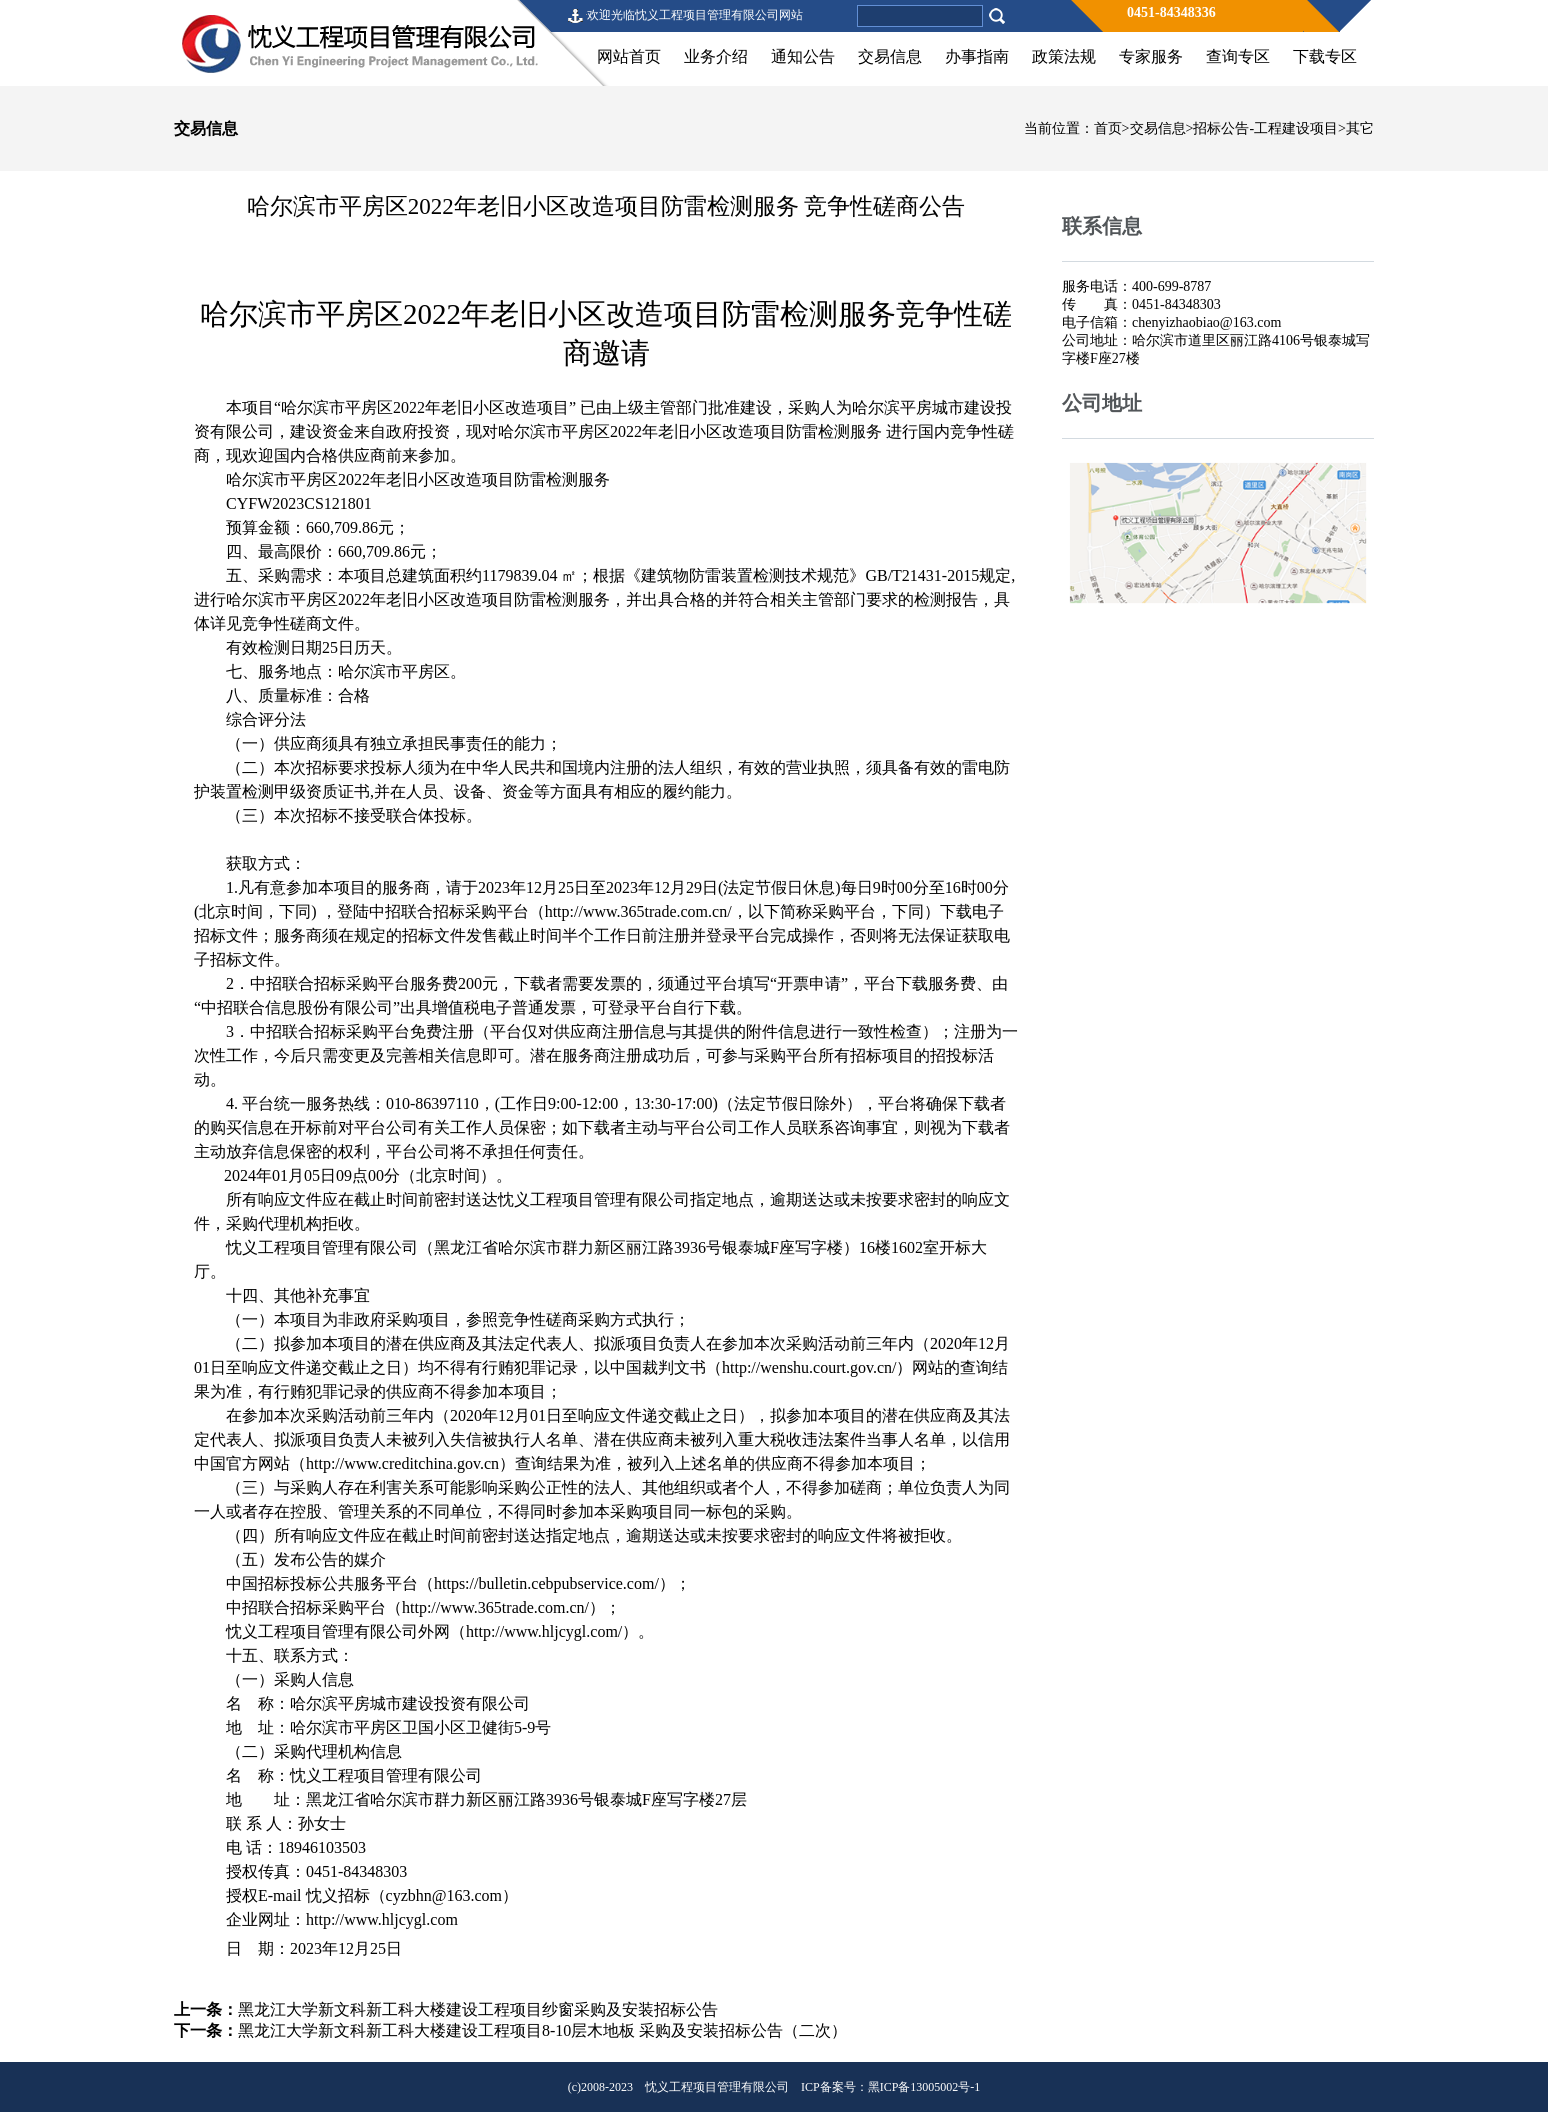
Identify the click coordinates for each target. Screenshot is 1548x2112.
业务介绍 (716, 56)
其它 (1360, 128)
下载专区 (1325, 56)
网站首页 (629, 56)
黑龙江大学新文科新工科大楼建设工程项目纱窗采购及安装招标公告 (478, 2009)
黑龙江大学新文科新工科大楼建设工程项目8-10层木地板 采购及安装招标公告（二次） (542, 2030)
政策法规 (1064, 56)
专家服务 (1151, 56)
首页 (1108, 128)
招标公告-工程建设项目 (1265, 128)
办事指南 (977, 56)
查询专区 (1238, 56)
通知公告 (803, 56)
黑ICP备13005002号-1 (924, 2087)
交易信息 (890, 56)
